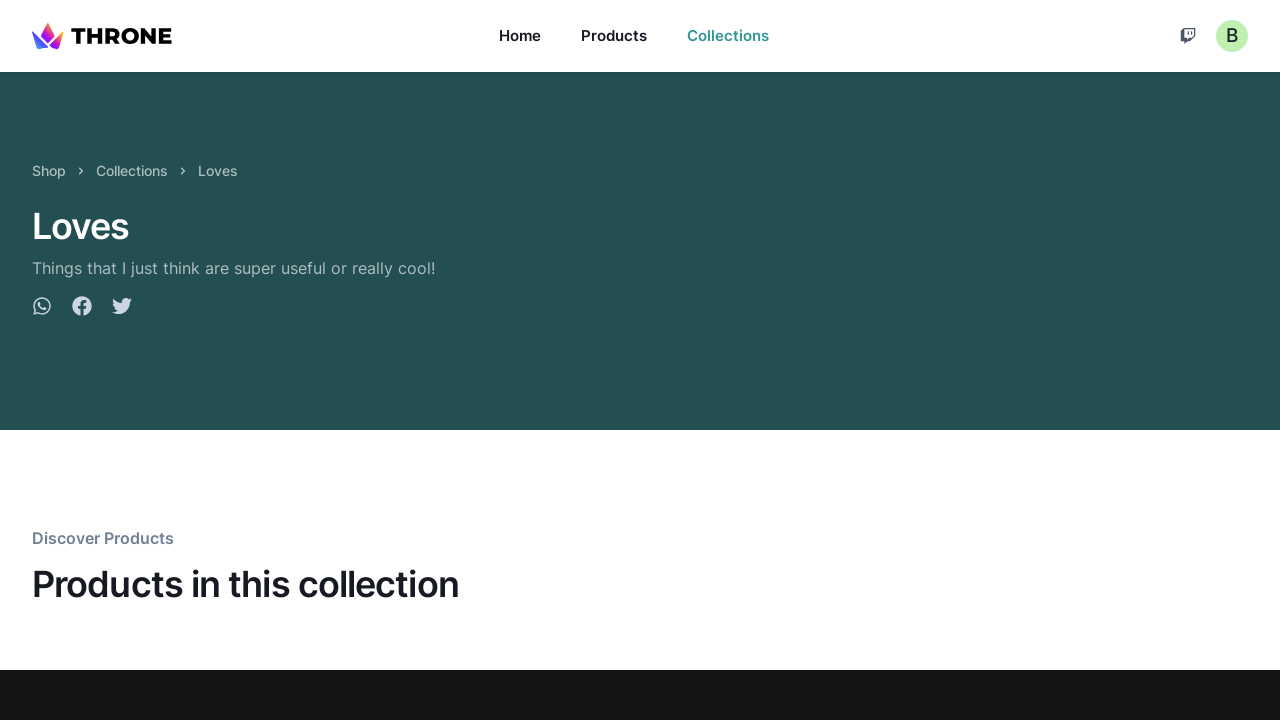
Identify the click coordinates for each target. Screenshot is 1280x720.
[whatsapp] (42, 309)
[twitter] (122, 309)
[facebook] (82, 309)
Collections (728, 35)
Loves (218, 170)
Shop (49, 170)
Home (520, 35)
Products (614, 35)
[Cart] (1188, 36)
